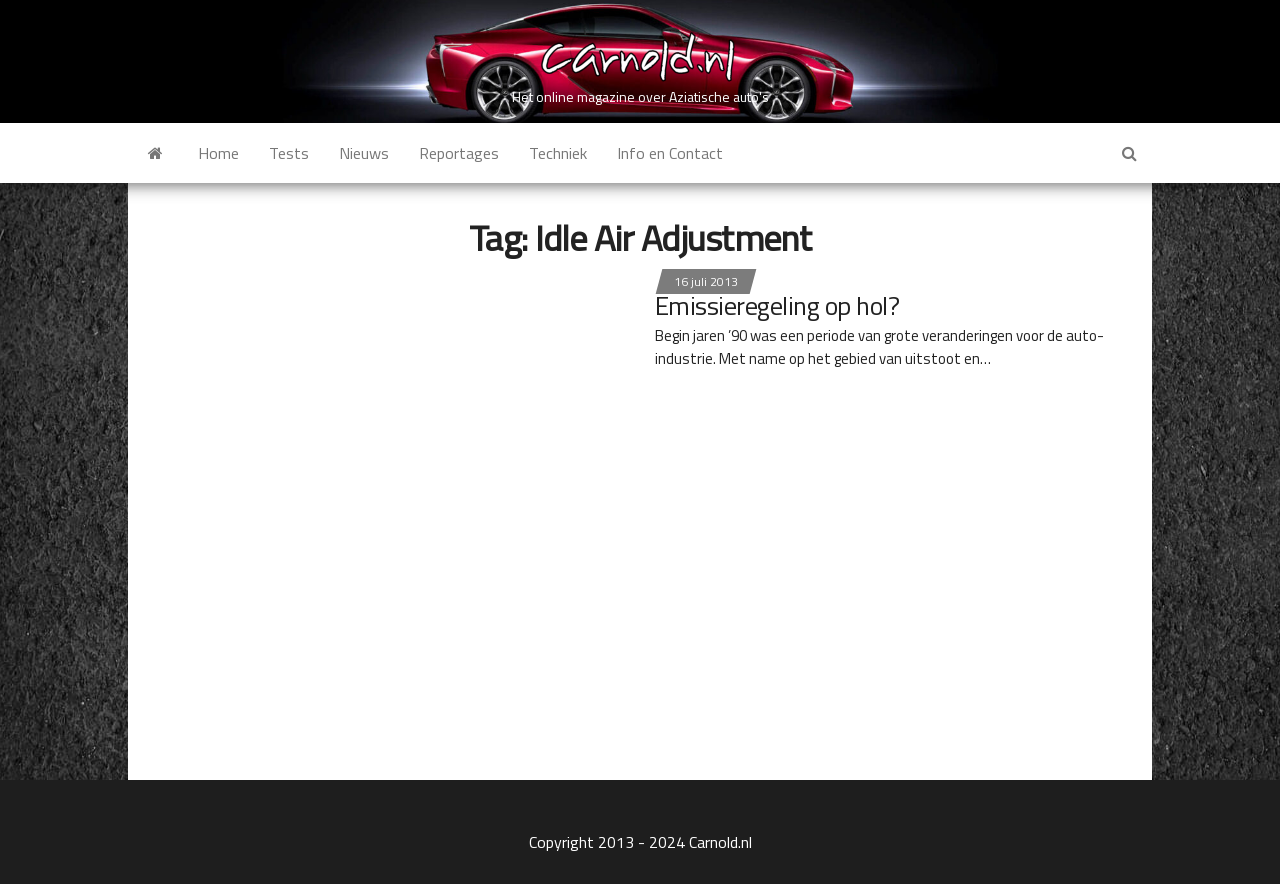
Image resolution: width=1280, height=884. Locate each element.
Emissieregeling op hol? (777, 305)
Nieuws (364, 153)
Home (218, 153)
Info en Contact (670, 153)
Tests (289, 153)
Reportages (459, 153)
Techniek (558, 153)
